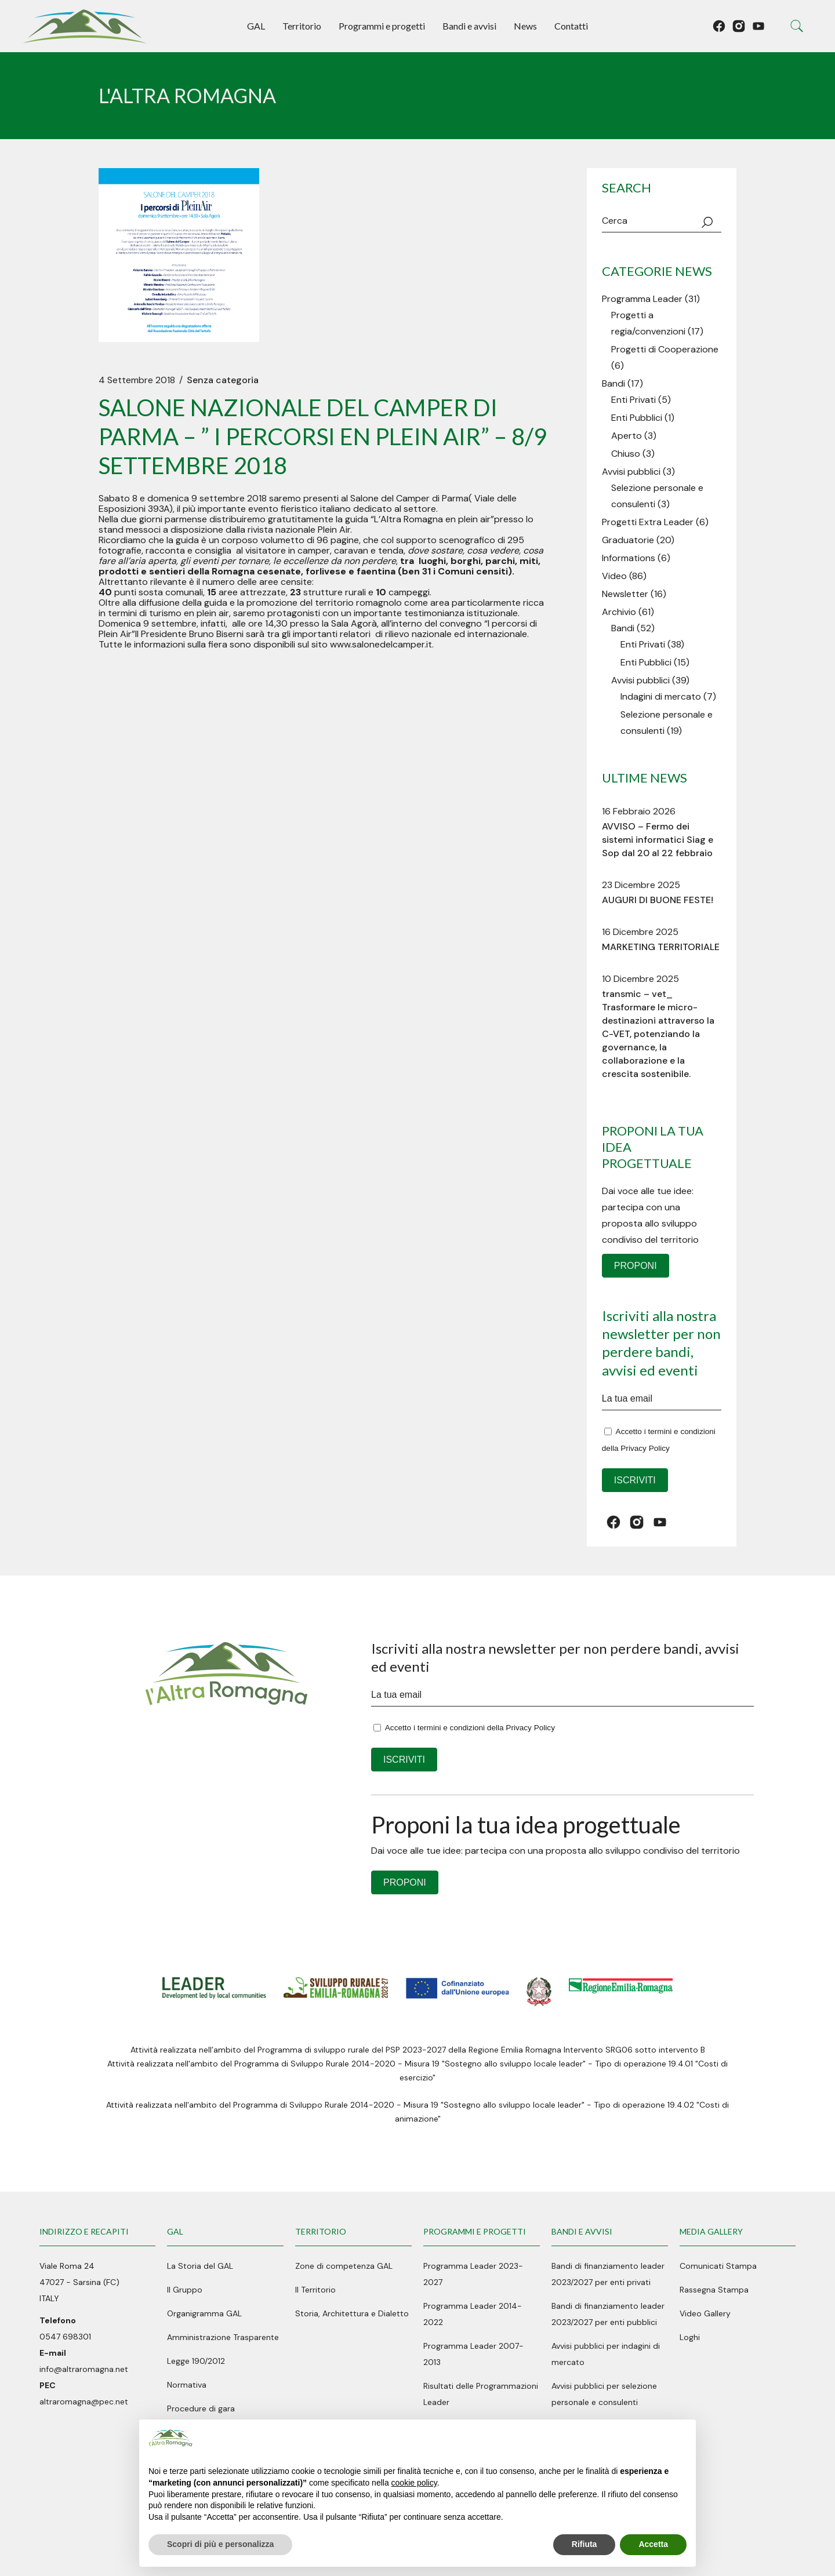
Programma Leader (642, 299)
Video (614, 576)
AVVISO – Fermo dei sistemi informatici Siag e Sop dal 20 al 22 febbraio (657, 839)
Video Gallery (705, 2313)
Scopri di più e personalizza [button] (220, 2544)
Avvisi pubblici (631, 471)
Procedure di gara (201, 2408)
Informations (628, 558)
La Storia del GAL (200, 2266)
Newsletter (625, 594)
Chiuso (625, 453)
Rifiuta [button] (584, 2544)
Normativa (186, 2384)
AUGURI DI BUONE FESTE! (657, 900)
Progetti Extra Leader (648, 522)
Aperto (626, 436)
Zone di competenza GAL (344, 2266)
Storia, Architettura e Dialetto (352, 2313)
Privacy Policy (645, 1448)
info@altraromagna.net (83, 2369)
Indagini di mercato (660, 696)
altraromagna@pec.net (83, 2401)
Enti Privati (633, 400)
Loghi (690, 2337)
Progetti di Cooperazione (664, 349)
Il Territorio (315, 2289)
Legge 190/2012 (196, 2361)
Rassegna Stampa (714, 2289)
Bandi (613, 383)
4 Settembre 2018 (137, 380)
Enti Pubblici (636, 418)
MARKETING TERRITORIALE (661, 947)
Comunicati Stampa (718, 2266)
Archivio (619, 612)
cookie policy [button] (414, 2482)
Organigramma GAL (204, 2313)
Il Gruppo (184, 2289)
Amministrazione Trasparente (223, 2337)
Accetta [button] (653, 2544)
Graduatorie (628, 540)
